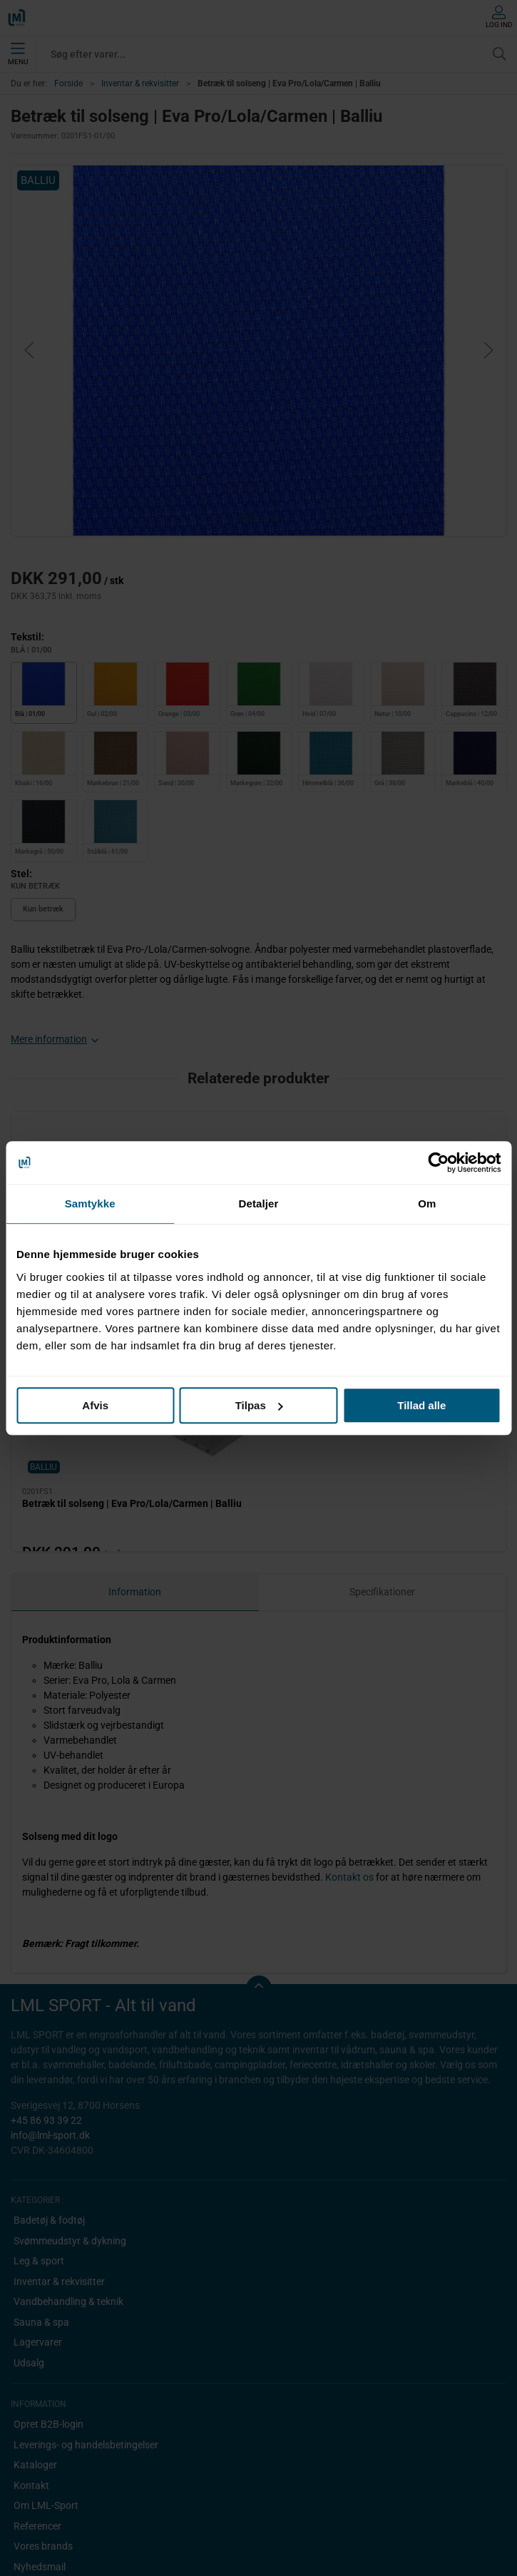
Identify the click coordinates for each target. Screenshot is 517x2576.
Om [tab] (427, 1203)
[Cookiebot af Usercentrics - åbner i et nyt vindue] (438, 1162)
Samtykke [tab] (90, 1203)
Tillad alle (421, 1405)
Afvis (95, 1405)
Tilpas (259, 1405)
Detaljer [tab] (259, 1203)
